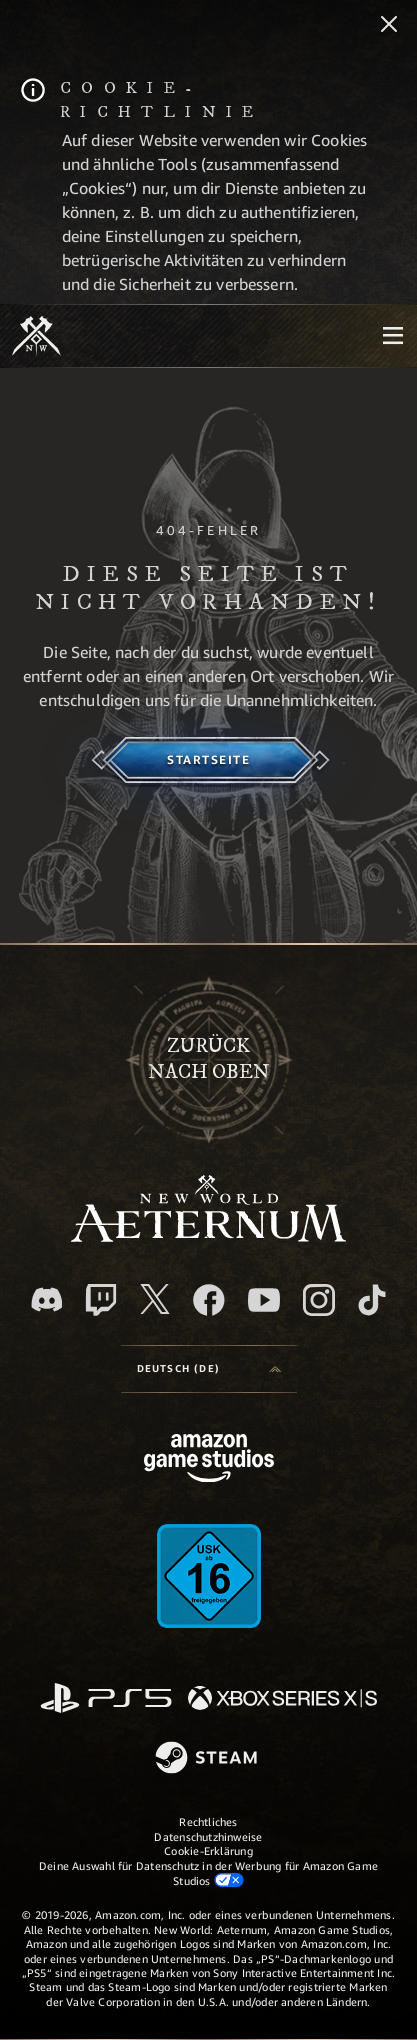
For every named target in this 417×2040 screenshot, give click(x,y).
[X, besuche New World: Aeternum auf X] (155, 1299)
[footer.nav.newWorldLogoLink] (208, 1236)
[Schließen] (389, 26)
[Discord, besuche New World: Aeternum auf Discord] (47, 1299)
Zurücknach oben (209, 1059)
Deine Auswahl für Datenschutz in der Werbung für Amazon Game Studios (208, 1873)
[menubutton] (393, 336)
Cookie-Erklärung (208, 1850)
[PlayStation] (106, 1699)
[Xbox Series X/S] (282, 1699)
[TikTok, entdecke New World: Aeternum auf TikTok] (372, 1300)
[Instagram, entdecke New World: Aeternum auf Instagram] (319, 1300)
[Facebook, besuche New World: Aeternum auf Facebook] (209, 1300)
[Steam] (208, 1759)
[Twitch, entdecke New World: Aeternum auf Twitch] (101, 1300)
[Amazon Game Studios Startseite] (209, 1460)
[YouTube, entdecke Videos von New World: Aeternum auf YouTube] (264, 1300)
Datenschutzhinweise (208, 1836)
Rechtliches (208, 1821)
